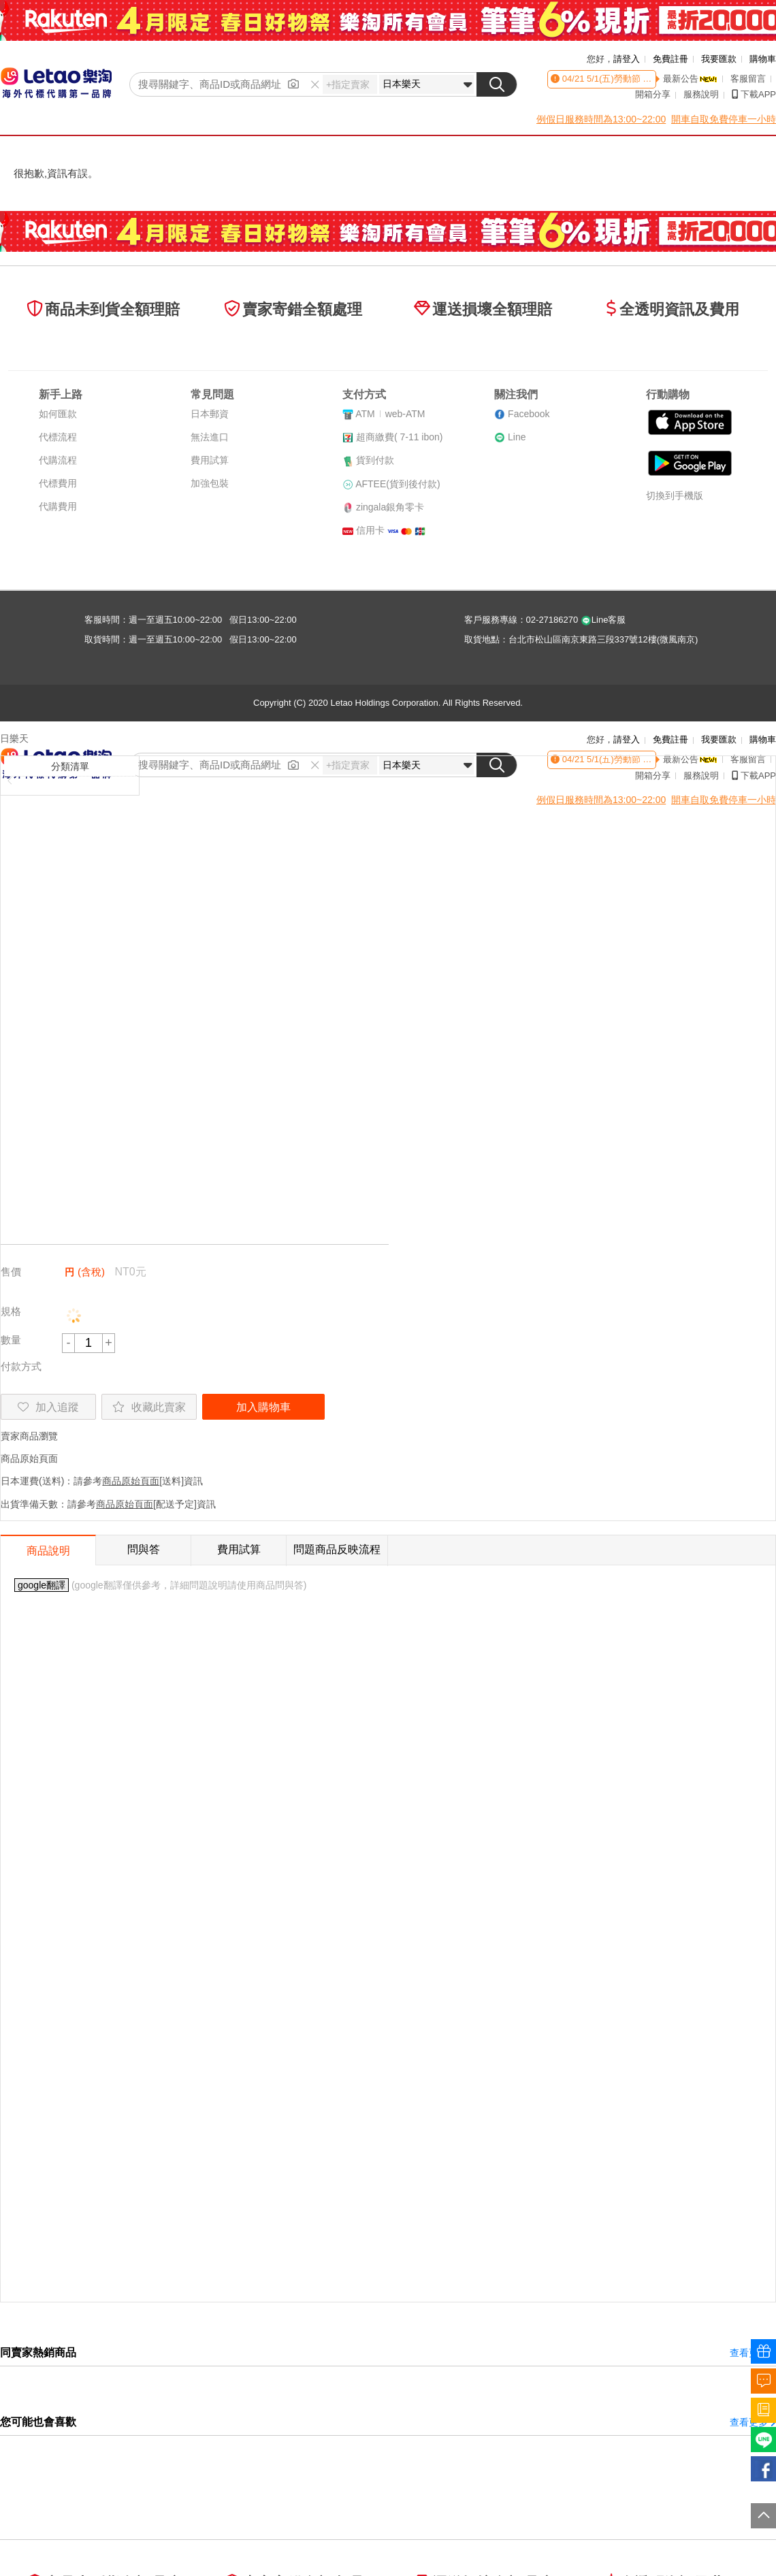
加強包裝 (210, 483)
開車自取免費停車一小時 (723, 119)
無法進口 (210, 436)
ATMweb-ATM (390, 413)
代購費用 (58, 506)
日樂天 (14, 738)
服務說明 (701, 94)
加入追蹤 (48, 1407)
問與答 (143, 1549)
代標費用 (58, 483)
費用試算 (210, 460)
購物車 (762, 59)
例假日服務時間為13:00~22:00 (601, 119)
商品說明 (48, 1550)
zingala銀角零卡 (390, 507)
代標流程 (58, 436)
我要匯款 (719, 59)
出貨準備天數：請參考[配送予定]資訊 (108, 1504)
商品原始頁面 (29, 1458)
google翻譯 (41, 1585)
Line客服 (603, 620)
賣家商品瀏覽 (29, 1436)
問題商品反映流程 (337, 1549)
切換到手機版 (674, 495)
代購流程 (58, 460)
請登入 (626, 59)
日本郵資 (210, 413)
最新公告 (690, 79)
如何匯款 (58, 413)
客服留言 (748, 79)
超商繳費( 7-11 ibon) (399, 436)
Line (517, 436)
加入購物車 (263, 1407)
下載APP (754, 94)
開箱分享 (652, 94)
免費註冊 (670, 59)
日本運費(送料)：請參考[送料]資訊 (102, 1481)
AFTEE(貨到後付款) (397, 483)
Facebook (528, 413)
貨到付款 (375, 460)
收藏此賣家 (149, 1407)
